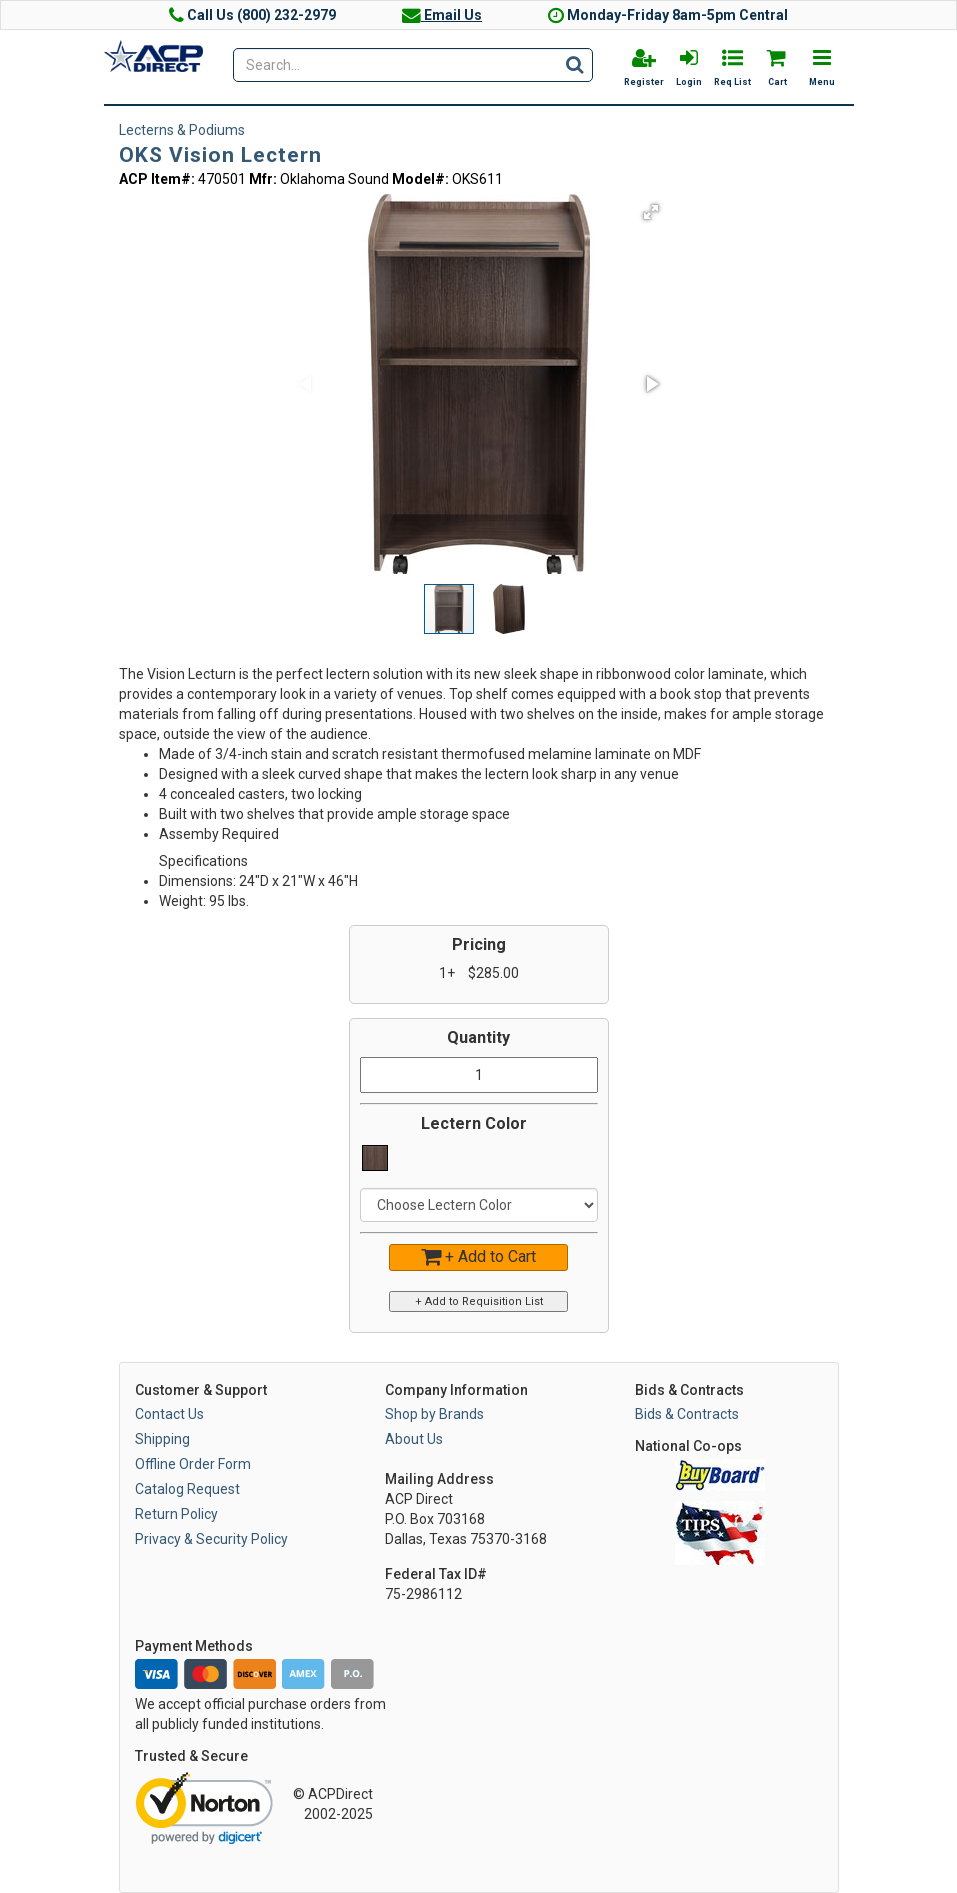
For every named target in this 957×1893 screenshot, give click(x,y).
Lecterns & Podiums (182, 130)
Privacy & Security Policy (211, 1539)
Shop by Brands (434, 1414)
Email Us (442, 15)
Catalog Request (187, 1489)
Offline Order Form (193, 1464)
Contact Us (169, 1414)
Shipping (162, 1439)
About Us (414, 1439)
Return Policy (176, 1514)
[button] (651, 212)
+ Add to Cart (478, 1256)
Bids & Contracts (687, 1414)
